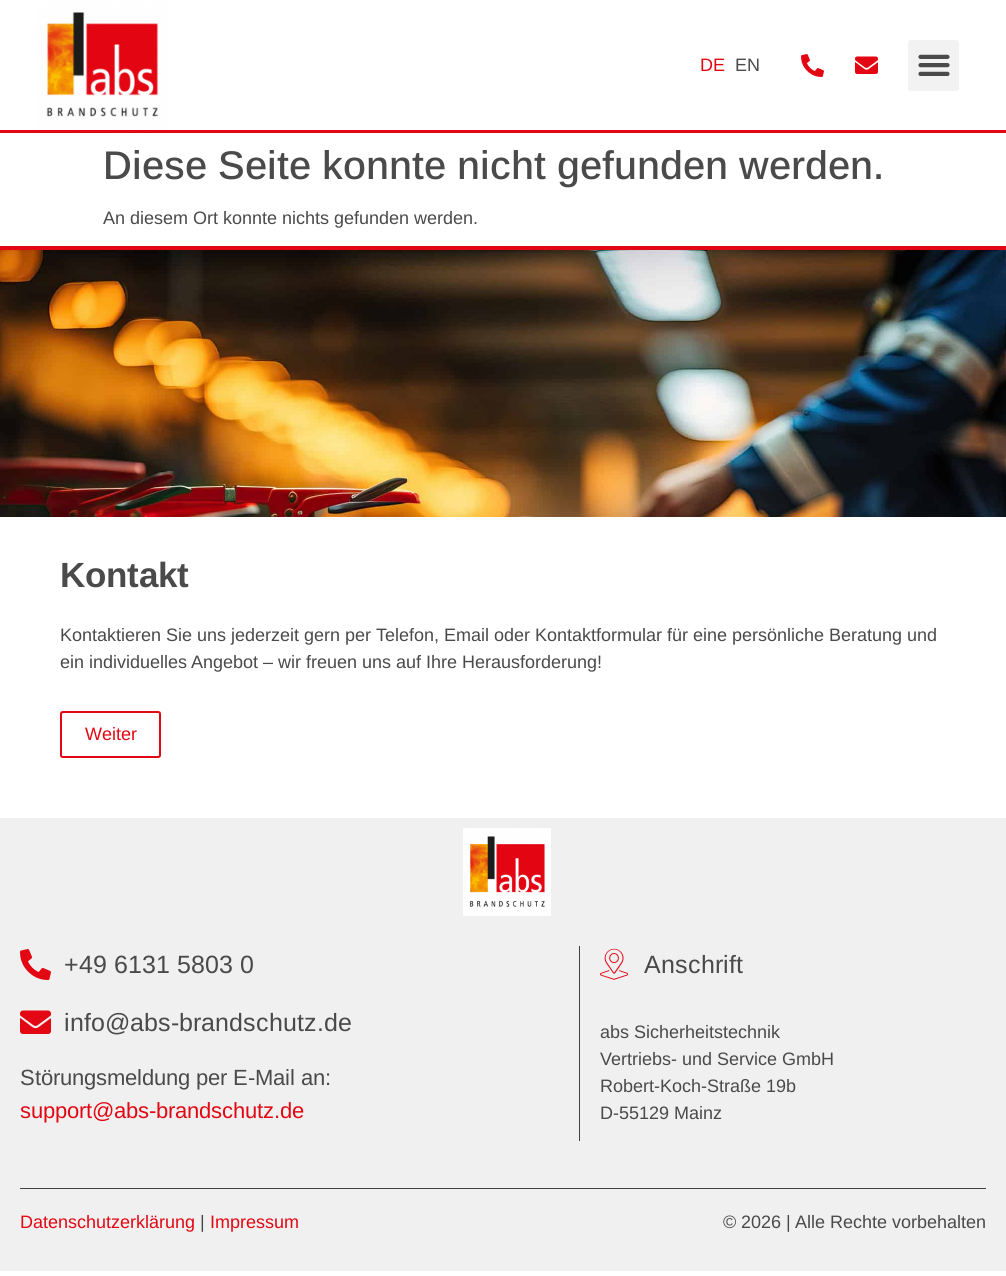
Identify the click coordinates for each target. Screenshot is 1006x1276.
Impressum (254, 1227)
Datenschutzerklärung (107, 1227)
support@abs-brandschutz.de (162, 1115)
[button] (933, 65)
